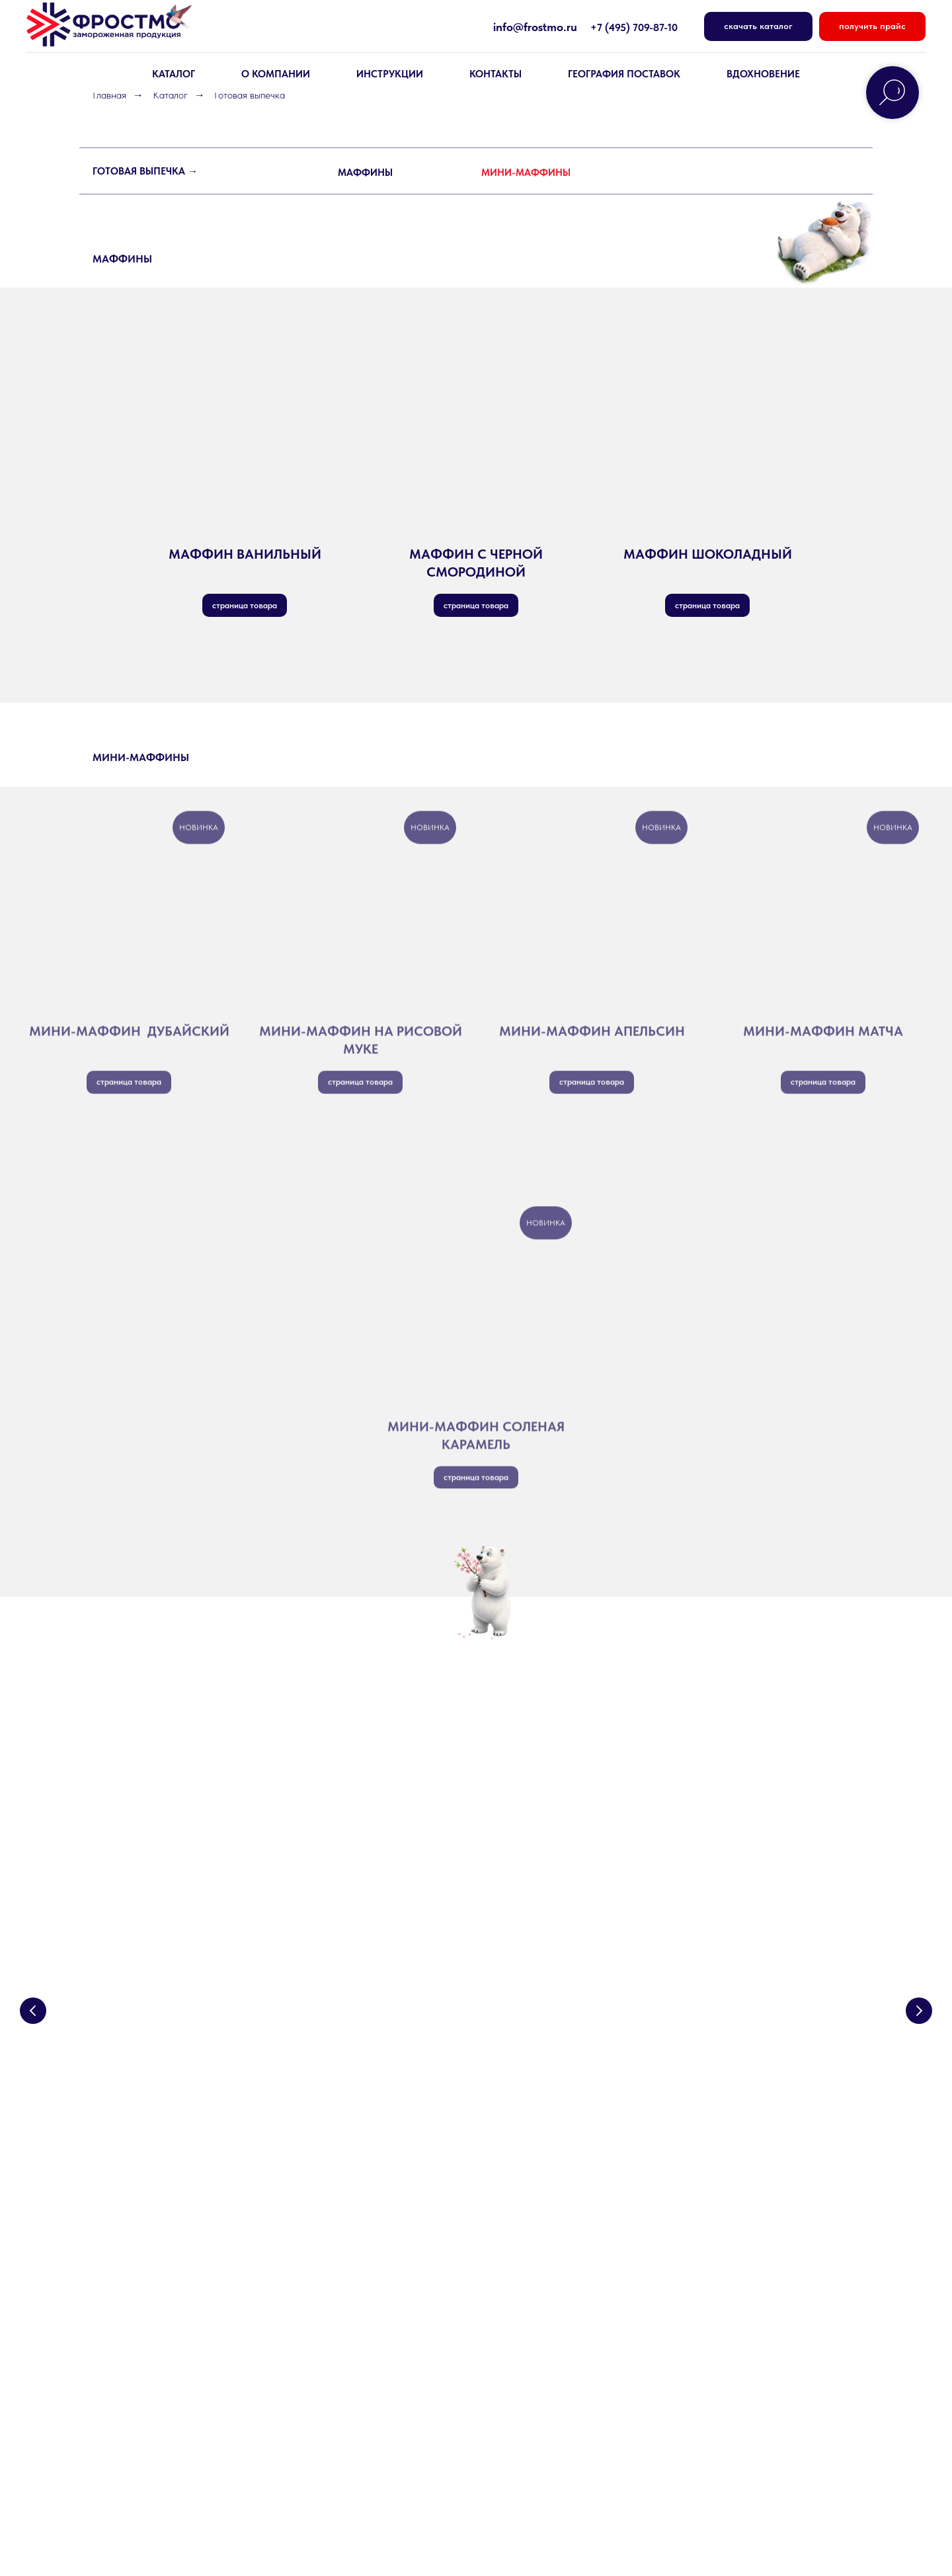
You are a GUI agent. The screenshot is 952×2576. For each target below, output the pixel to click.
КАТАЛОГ (173, 74)
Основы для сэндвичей (145, 2360)
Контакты (313, 2288)
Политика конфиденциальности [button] (144, 2494)
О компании (319, 2240)
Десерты (113, 2264)
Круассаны (118, 2336)
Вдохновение (519, 2264)
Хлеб (104, 2312)
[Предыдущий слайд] (33, 1942)
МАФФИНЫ (365, 173)
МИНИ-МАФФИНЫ (526, 173)
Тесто (106, 2288)
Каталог (170, 95)
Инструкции (389, 74)
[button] (872, 27)
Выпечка (112, 2240)
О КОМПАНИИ (275, 74)
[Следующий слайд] (919, 1942)
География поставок (624, 74)
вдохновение (763, 74)
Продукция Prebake (138, 2384)
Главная (109, 95)
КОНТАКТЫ (495, 74)
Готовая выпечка (131, 2408)
